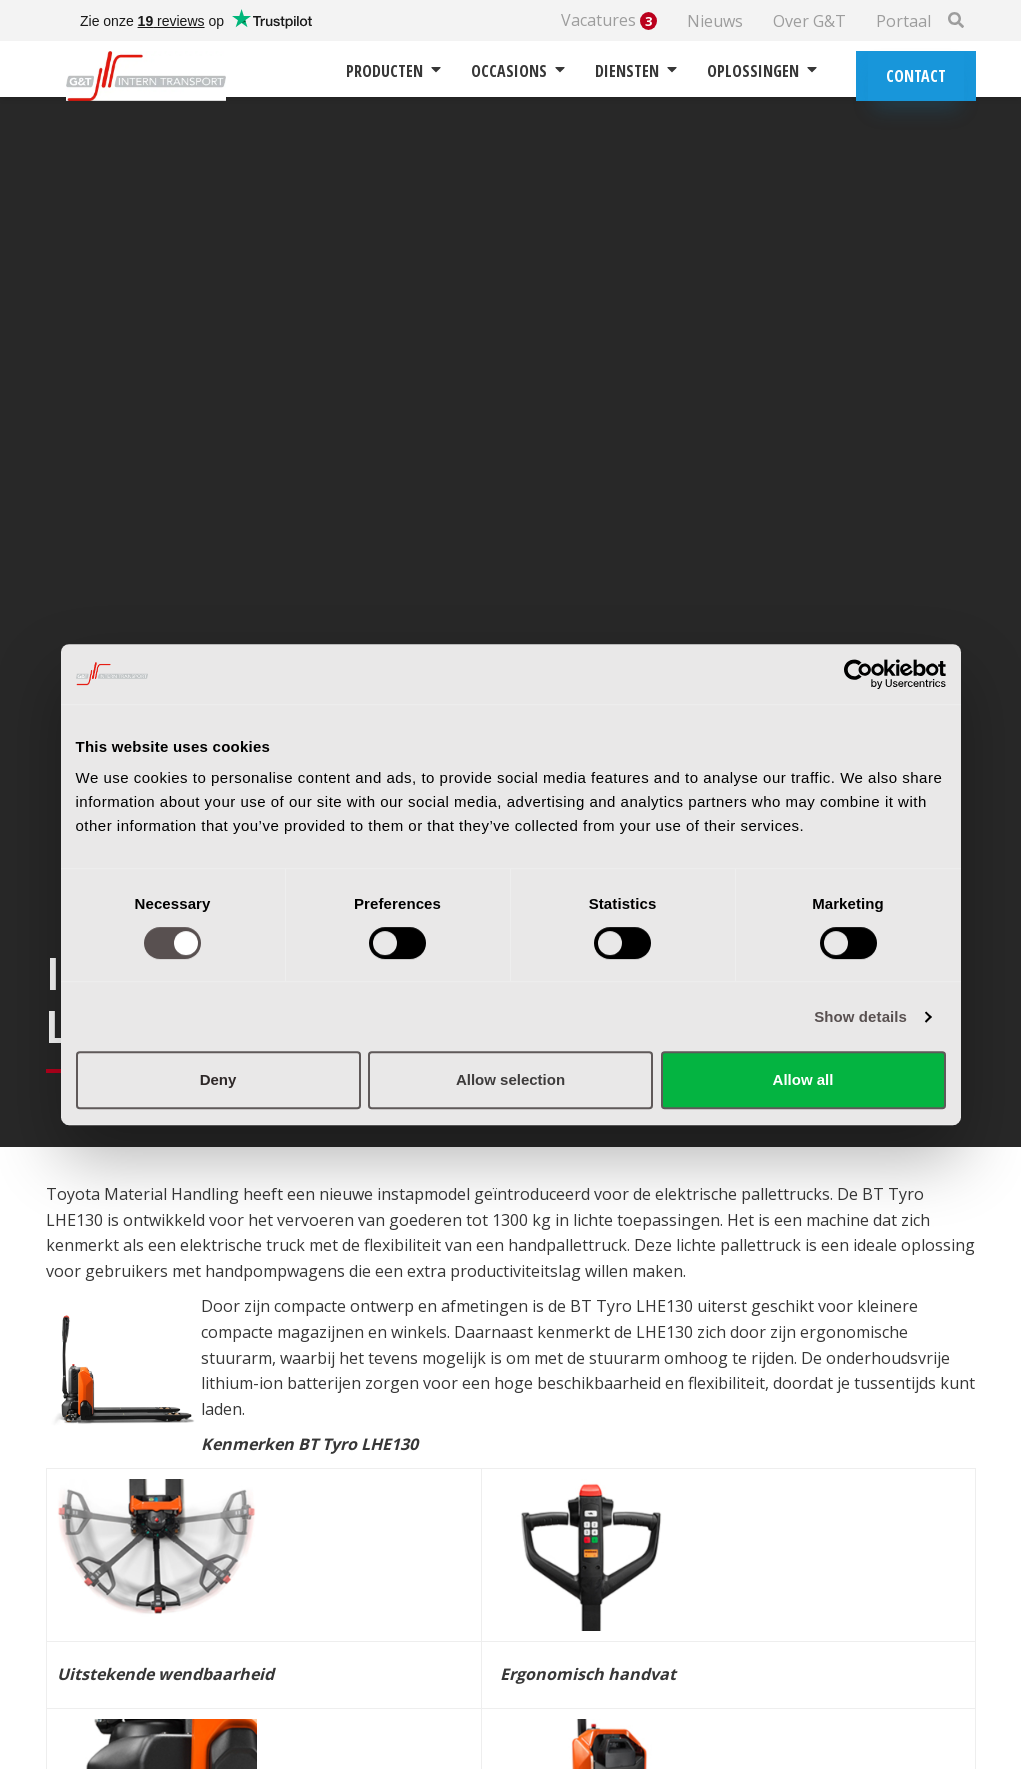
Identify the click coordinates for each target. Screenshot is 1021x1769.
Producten (393, 71)
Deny (218, 1079)
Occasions (518, 71)
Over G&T (809, 21)
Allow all (803, 1079)
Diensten (636, 71)
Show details (860, 1016)
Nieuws (715, 21)
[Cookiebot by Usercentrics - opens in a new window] (858, 674)
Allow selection (510, 1079)
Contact (916, 76)
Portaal (903, 21)
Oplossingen (762, 71)
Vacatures (609, 20)
